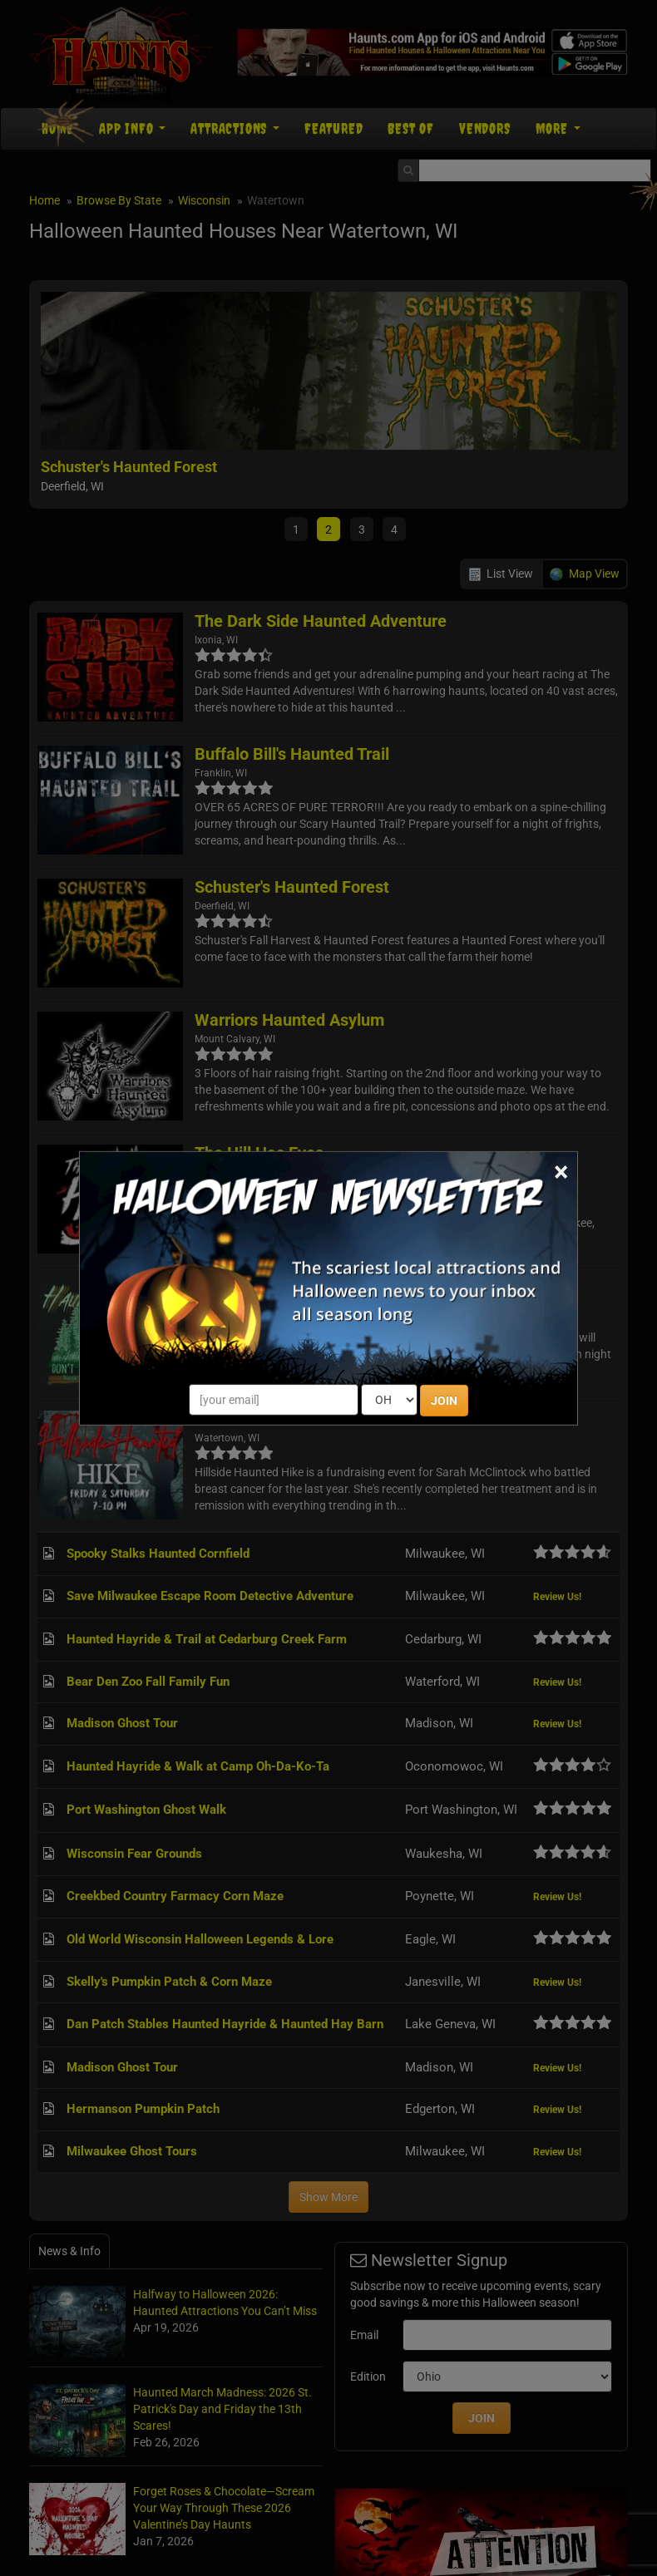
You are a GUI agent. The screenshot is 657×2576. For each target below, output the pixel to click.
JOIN (444, 1400)
